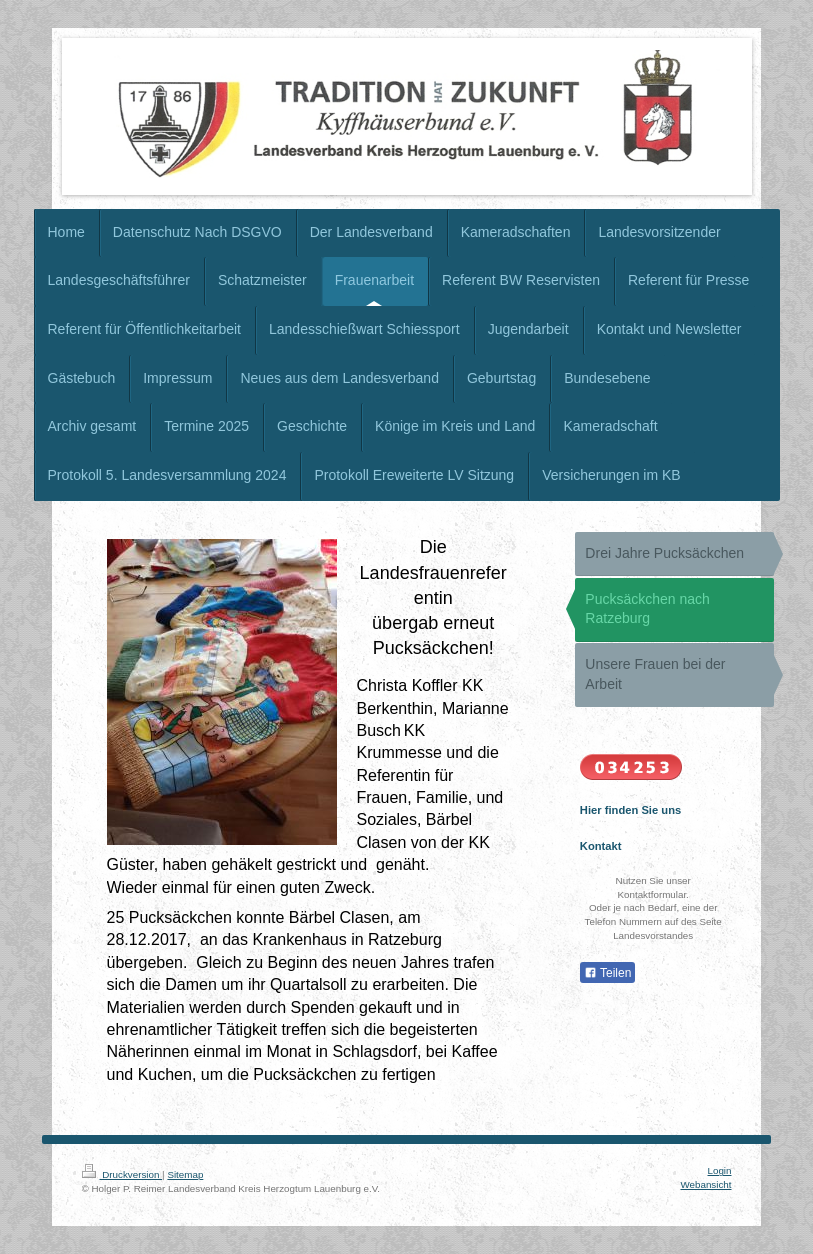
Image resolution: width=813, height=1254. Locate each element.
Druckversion (122, 1174)
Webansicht (705, 1184)
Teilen (607, 973)
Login (720, 1170)
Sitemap (185, 1174)
